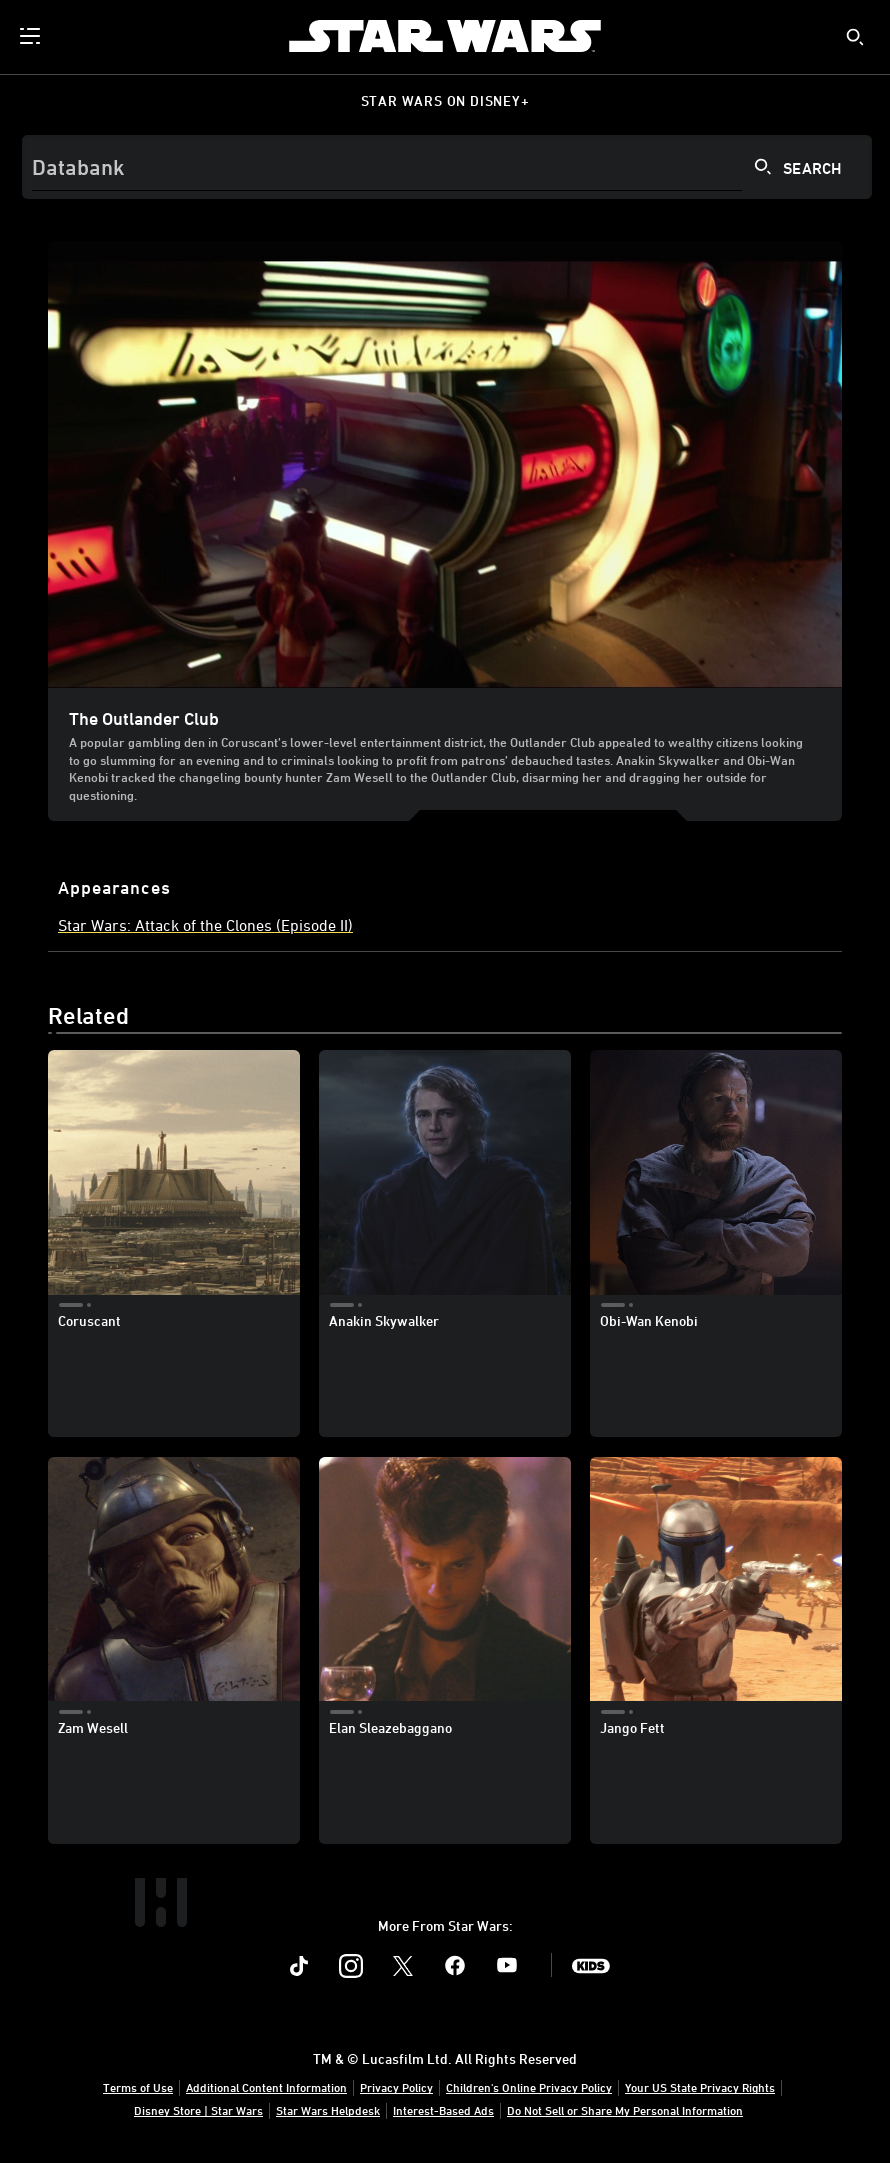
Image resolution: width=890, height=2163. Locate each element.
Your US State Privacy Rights (700, 2087)
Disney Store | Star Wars (198, 2110)
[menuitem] (32, 36)
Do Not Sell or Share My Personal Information (625, 2110)
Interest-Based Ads (443, 2110)
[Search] (447, 167)
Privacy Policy (396, 2087)
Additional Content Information (266, 2087)
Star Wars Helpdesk (328, 2110)
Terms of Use (138, 2087)
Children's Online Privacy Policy (529, 2087)
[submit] (855, 37)
